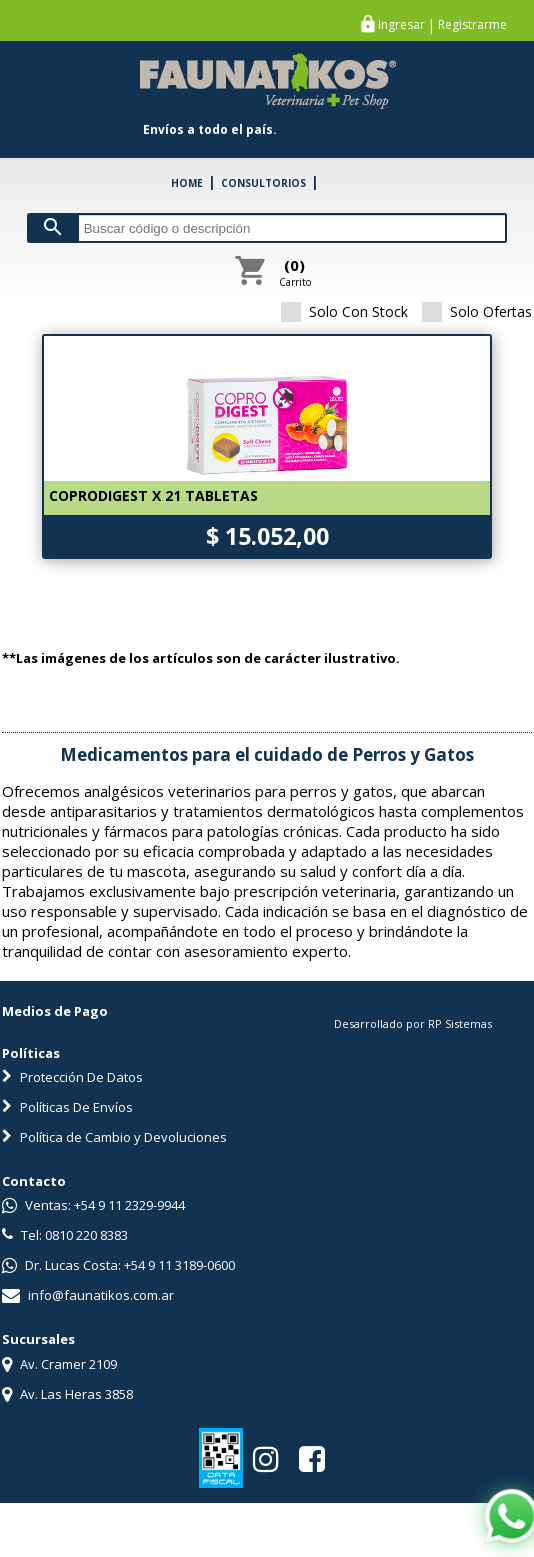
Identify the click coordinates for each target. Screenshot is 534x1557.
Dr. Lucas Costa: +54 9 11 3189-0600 (118, 1265)
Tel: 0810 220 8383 (65, 1235)
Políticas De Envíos (67, 1107)
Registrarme (472, 25)
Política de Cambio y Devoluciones (114, 1137)
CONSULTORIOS (263, 183)
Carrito (295, 272)
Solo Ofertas (477, 311)
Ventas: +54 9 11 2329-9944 (93, 1205)
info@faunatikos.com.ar (88, 1295)
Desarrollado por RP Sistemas (413, 1023)
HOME (187, 183)
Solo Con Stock (344, 311)
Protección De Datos (72, 1077)
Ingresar (401, 25)
